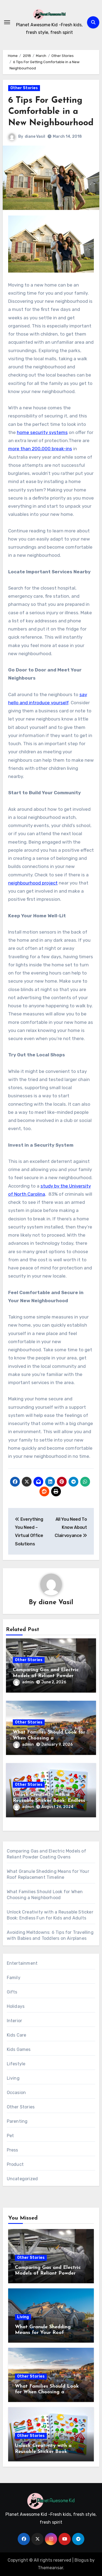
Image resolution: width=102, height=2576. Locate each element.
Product (15, 2164)
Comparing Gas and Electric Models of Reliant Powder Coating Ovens (46, 1675)
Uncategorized (22, 2178)
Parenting (17, 2121)
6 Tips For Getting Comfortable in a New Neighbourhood (51, 111)
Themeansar (50, 2567)
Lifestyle (16, 2063)
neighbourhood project (33, 883)
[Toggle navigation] (7, 22)
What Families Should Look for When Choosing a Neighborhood (49, 1738)
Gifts (12, 1992)
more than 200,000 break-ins (40, 448)
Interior (14, 2020)
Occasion (16, 2092)
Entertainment (22, 1963)
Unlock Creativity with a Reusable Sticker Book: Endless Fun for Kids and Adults (49, 1800)
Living (13, 2078)
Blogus (82, 2560)
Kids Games (19, 2049)
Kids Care (16, 2035)
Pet (10, 2135)
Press (12, 2150)
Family (13, 1977)
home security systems (42, 432)
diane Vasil (35, 136)
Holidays (16, 2006)
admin (23, 1682)
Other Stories (24, 88)
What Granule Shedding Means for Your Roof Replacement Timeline (43, 2332)
